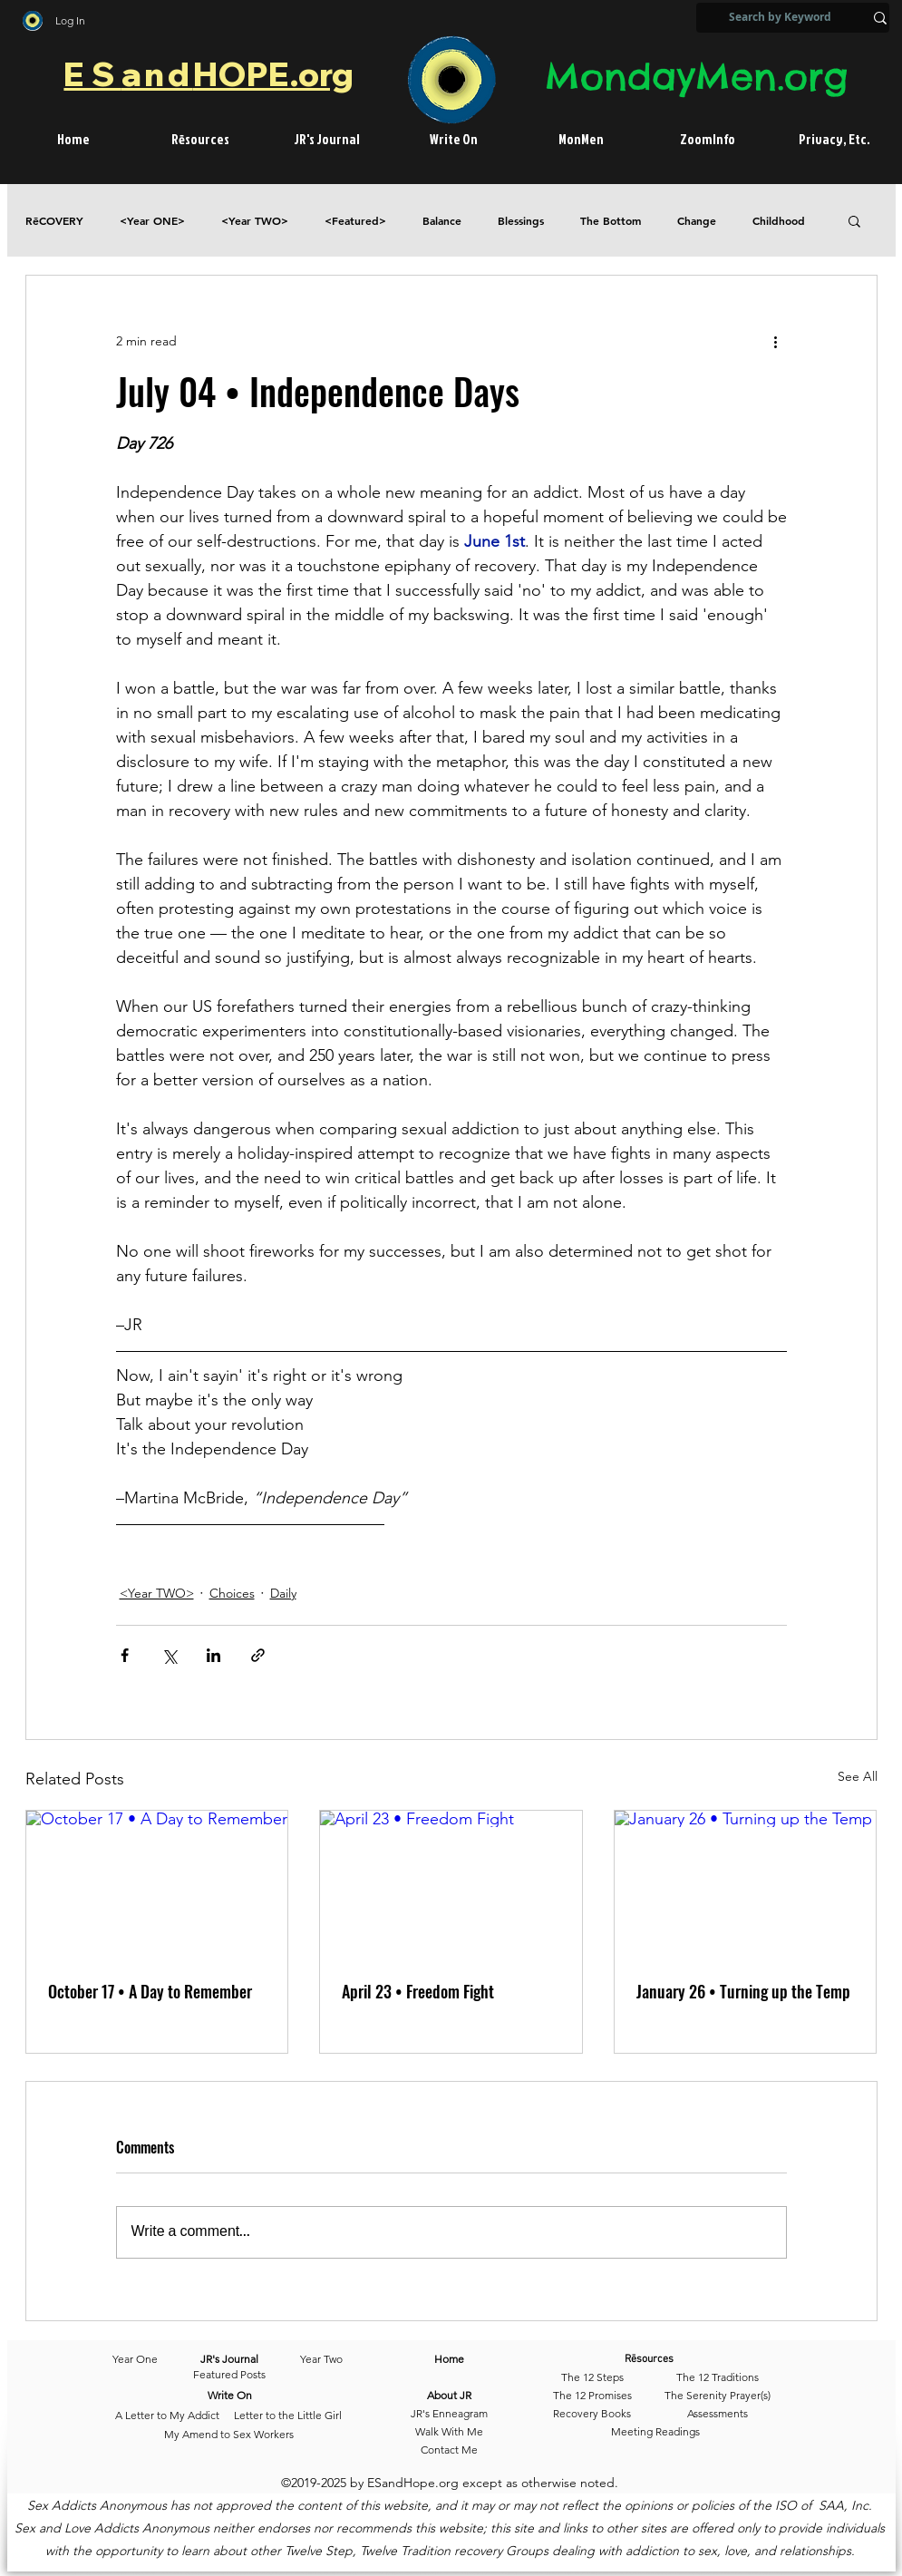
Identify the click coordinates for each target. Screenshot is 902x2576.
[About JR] (449, 2396)
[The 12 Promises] (592, 2396)
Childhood (778, 221)
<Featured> (355, 221)
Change (696, 221)
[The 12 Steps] (592, 2378)
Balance (441, 221)
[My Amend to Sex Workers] (229, 2435)
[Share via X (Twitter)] (169, 1655)
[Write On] (230, 2396)
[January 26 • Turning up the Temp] (746, 1884)
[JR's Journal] (230, 2360)
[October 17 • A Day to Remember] (157, 1884)
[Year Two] (318, 2360)
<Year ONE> (152, 221)
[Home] (449, 2360)
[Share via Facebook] (124, 1655)
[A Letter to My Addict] (167, 2416)
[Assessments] (717, 2415)
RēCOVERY (54, 221)
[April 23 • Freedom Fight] (451, 1884)
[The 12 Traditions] (717, 2378)
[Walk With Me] (449, 2433)
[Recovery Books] (592, 2415)
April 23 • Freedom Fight (418, 1991)
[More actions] (776, 341)
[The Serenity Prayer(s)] (717, 2396)
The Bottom (610, 221)
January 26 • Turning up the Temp (743, 1991)
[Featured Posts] (229, 2376)
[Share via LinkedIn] (213, 1655)
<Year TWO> (254, 221)
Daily (283, 1593)
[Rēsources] (676, 2360)
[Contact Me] (449, 2451)
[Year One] (143, 2360)
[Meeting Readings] (656, 2433)
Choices (232, 1593)
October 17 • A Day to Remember (150, 1991)
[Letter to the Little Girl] (288, 2416)
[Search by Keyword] (780, 18)
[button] (854, 220)
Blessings (521, 221)
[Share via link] (258, 1655)
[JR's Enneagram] (449, 2415)
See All (858, 1776)
